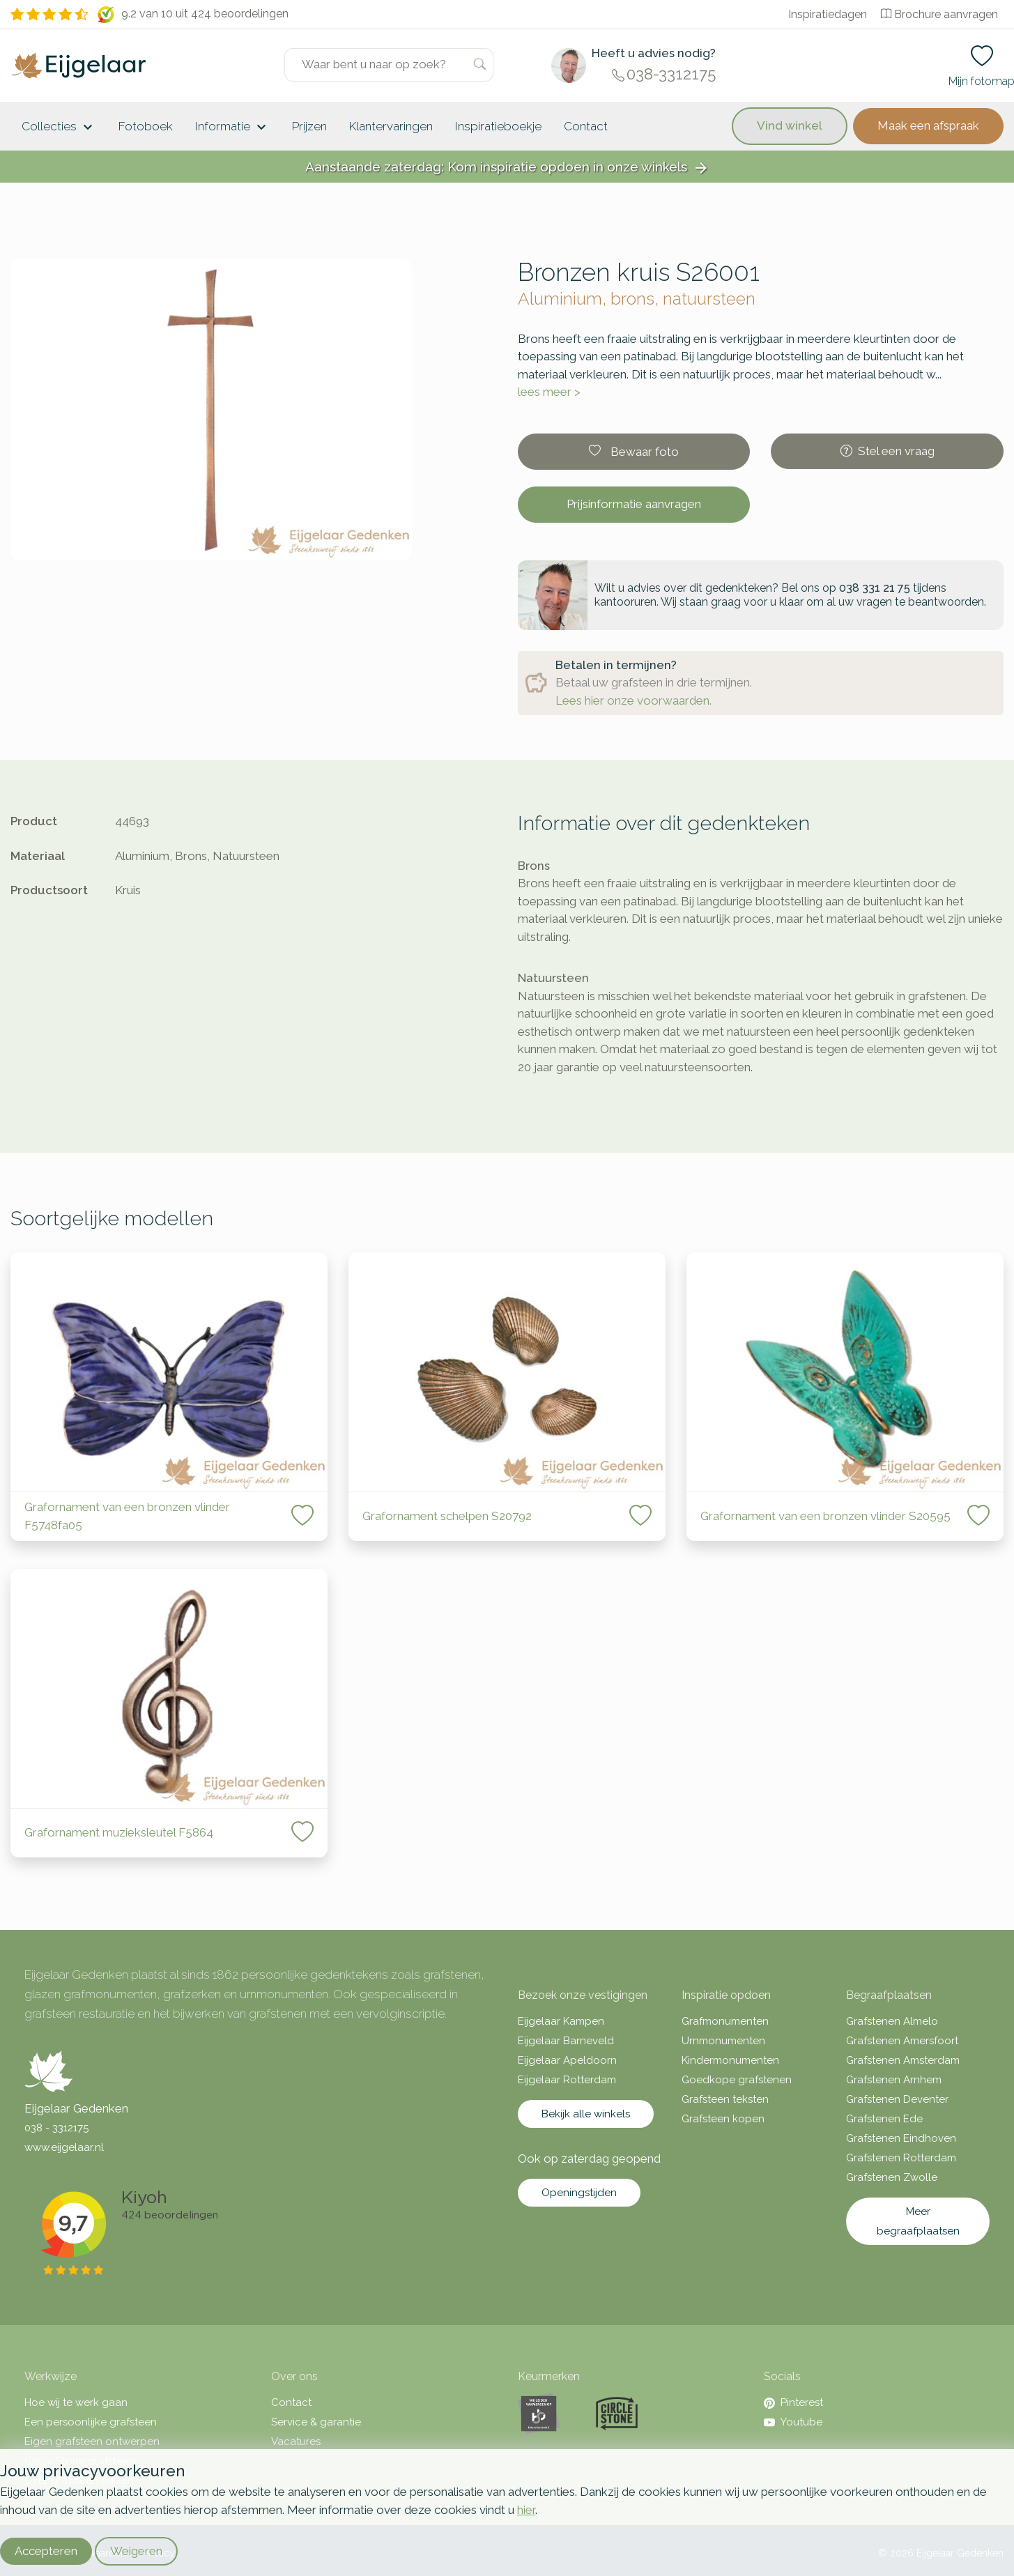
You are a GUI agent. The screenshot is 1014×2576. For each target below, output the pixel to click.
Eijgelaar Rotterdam (567, 2079)
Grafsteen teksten (725, 2099)
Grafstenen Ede (884, 2119)
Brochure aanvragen (939, 14)
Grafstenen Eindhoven (901, 2138)
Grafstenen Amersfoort (902, 2040)
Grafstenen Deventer (897, 2099)
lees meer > (549, 392)
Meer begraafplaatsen (918, 2221)
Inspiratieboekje (498, 126)
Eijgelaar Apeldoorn (567, 2060)
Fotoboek (145, 126)
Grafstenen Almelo (892, 2021)
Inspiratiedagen (827, 14)
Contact (586, 126)
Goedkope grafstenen (737, 2079)
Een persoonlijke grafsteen (90, 2422)
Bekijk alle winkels (585, 2114)
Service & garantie (316, 2422)
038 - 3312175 (56, 2128)
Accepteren (46, 2551)
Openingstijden (579, 2192)
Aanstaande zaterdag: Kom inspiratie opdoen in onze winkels (507, 167)
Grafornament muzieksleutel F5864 (118, 1832)
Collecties (59, 127)
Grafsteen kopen (723, 2119)
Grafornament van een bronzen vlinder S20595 (825, 1516)
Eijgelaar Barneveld (566, 2040)
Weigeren (136, 2551)
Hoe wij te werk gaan (76, 2402)
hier (526, 2510)
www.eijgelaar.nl (64, 2147)
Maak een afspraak (928, 125)
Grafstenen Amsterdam (903, 2060)
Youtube (793, 2422)
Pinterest (793, 2402)
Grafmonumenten (725, 2021)
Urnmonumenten (723, 2040)
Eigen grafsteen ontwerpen (92, 2441)
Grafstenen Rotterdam (901, 2158)
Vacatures (296, 2441)
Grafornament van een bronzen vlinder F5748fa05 (127, 1516)
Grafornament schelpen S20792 (447, 1516)
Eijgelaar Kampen (561, 2021)
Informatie (232, 127)
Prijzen (309, 126)
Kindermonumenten (730, 2060)
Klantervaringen (391, 126)
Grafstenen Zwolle (891, 2177)
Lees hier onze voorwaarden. (633, 700)
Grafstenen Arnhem (894, 2079)
